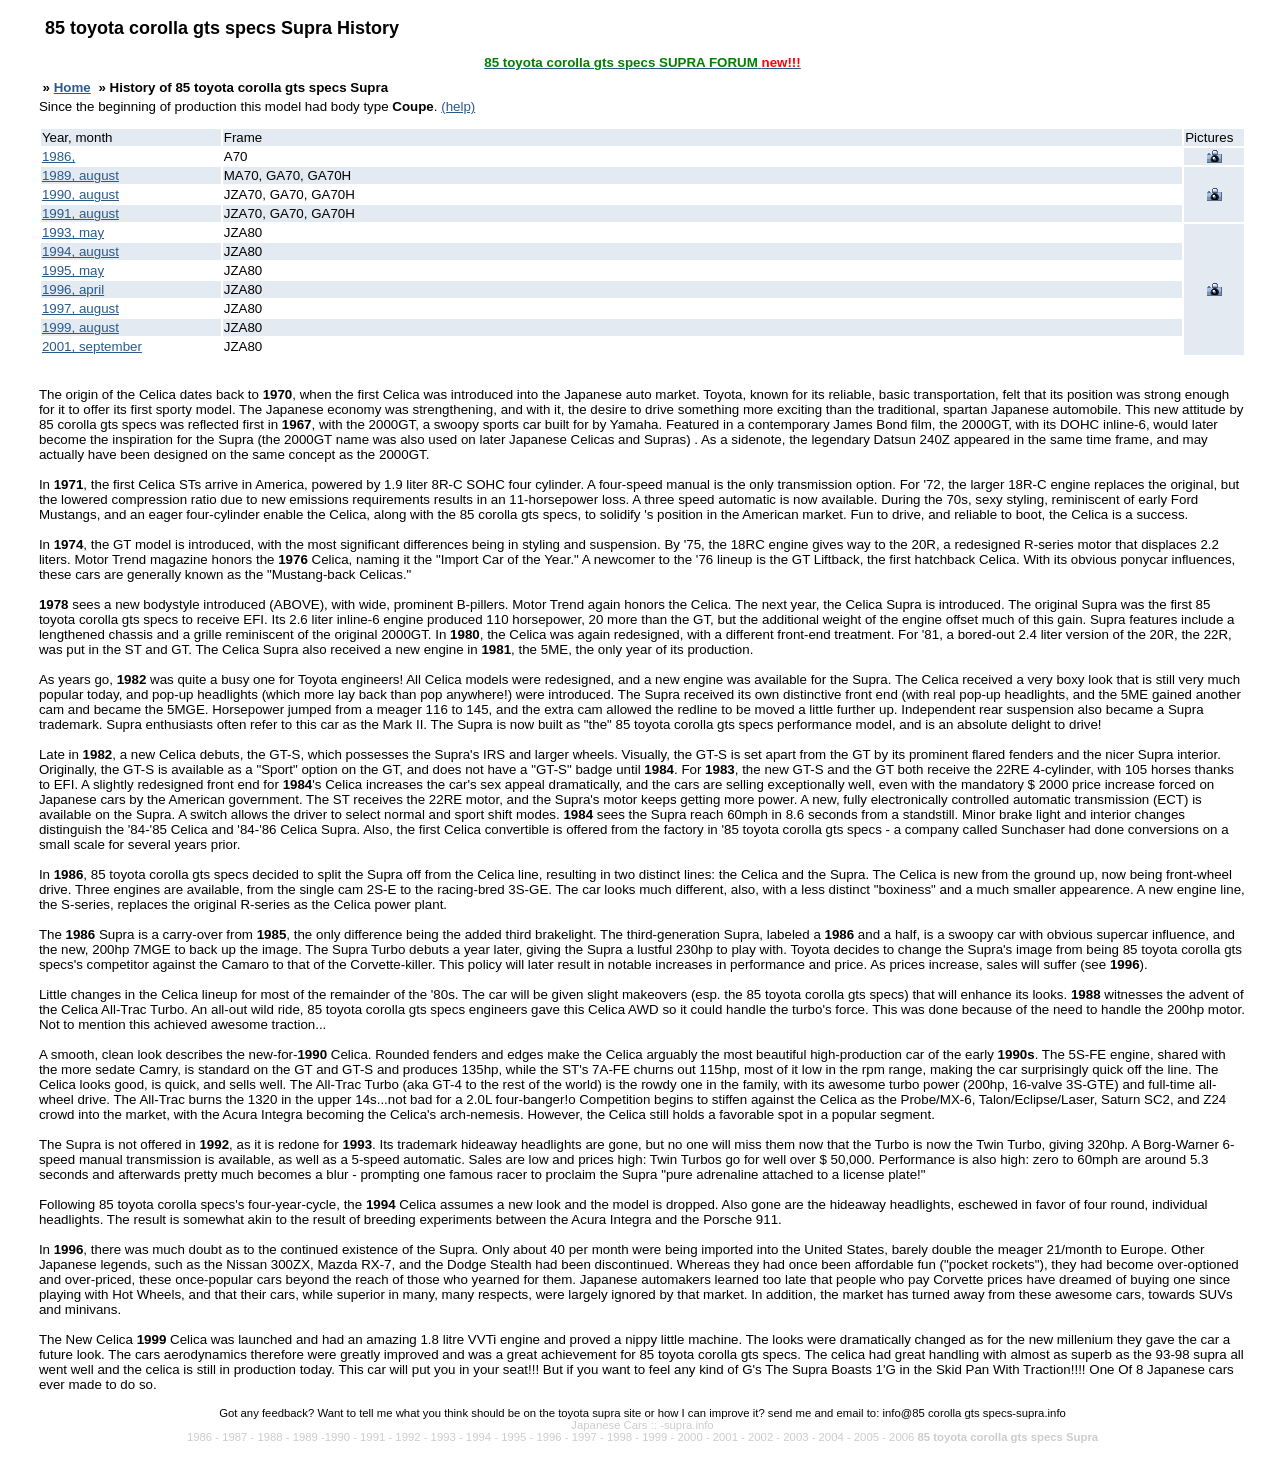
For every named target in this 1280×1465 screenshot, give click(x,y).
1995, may (73, 270)
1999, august (80, 327)
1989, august (80, 175)
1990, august (80, 194)
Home (72, 87)
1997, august (80, 308)
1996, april (73, 289)
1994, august (80, 251)
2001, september (92, 346)
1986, (58, 156)
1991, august (80, 213)
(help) (458, 106)
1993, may (73, 232)
